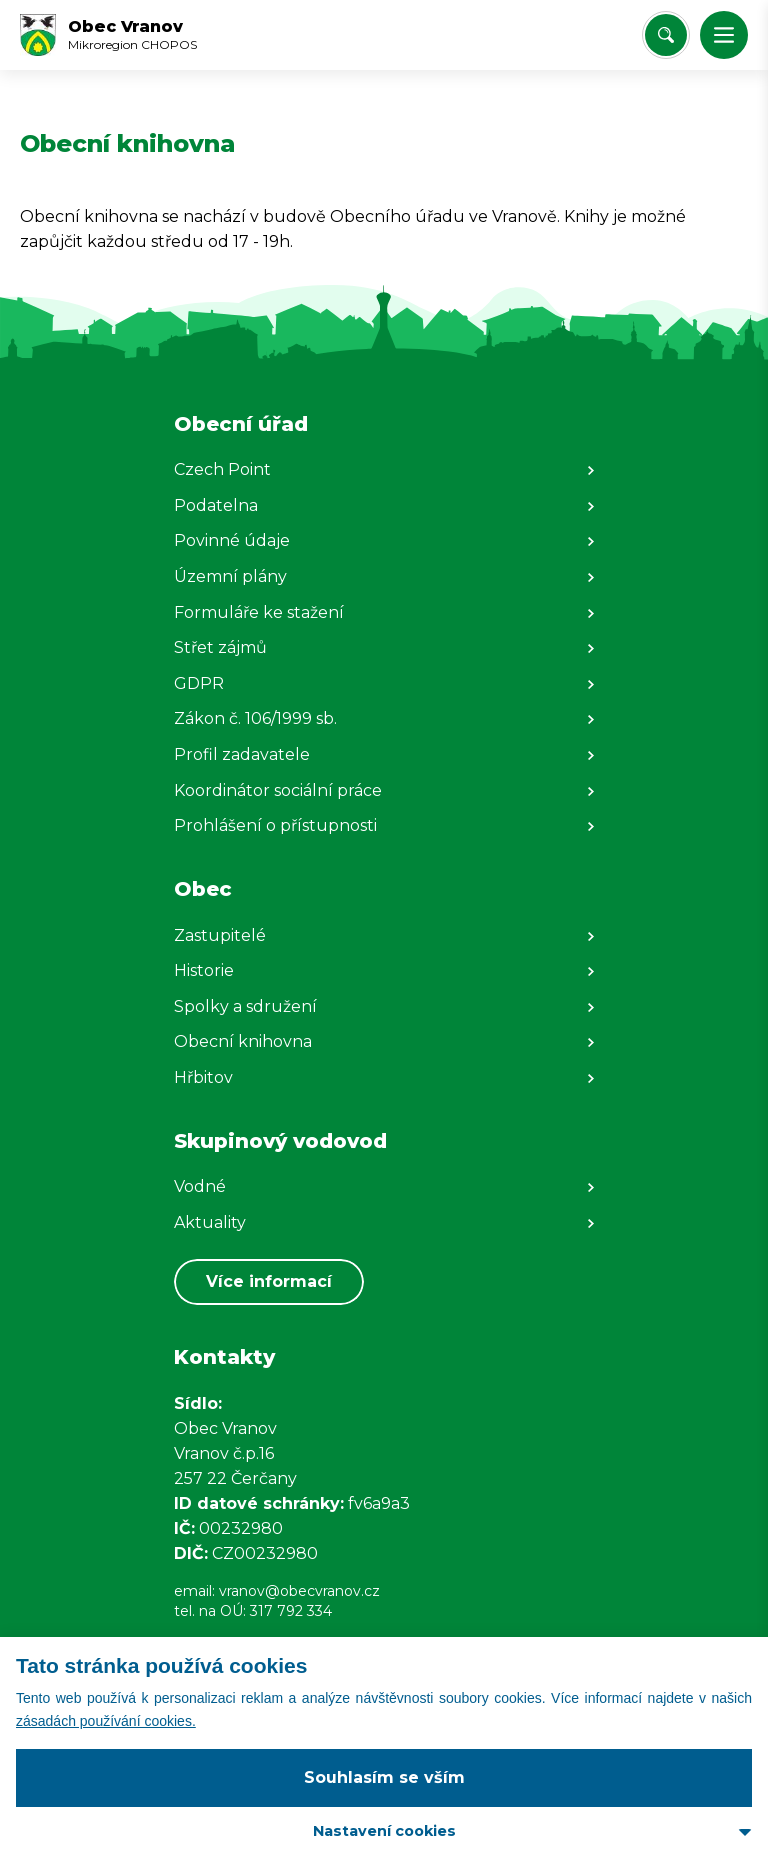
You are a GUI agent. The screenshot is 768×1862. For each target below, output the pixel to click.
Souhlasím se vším (384, 1777)
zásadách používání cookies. (106, 1721)
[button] (724, 35)
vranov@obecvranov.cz (299, 1591)
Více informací (269, 1281)
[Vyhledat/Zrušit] (666, 35)
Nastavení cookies (384, 1831)
